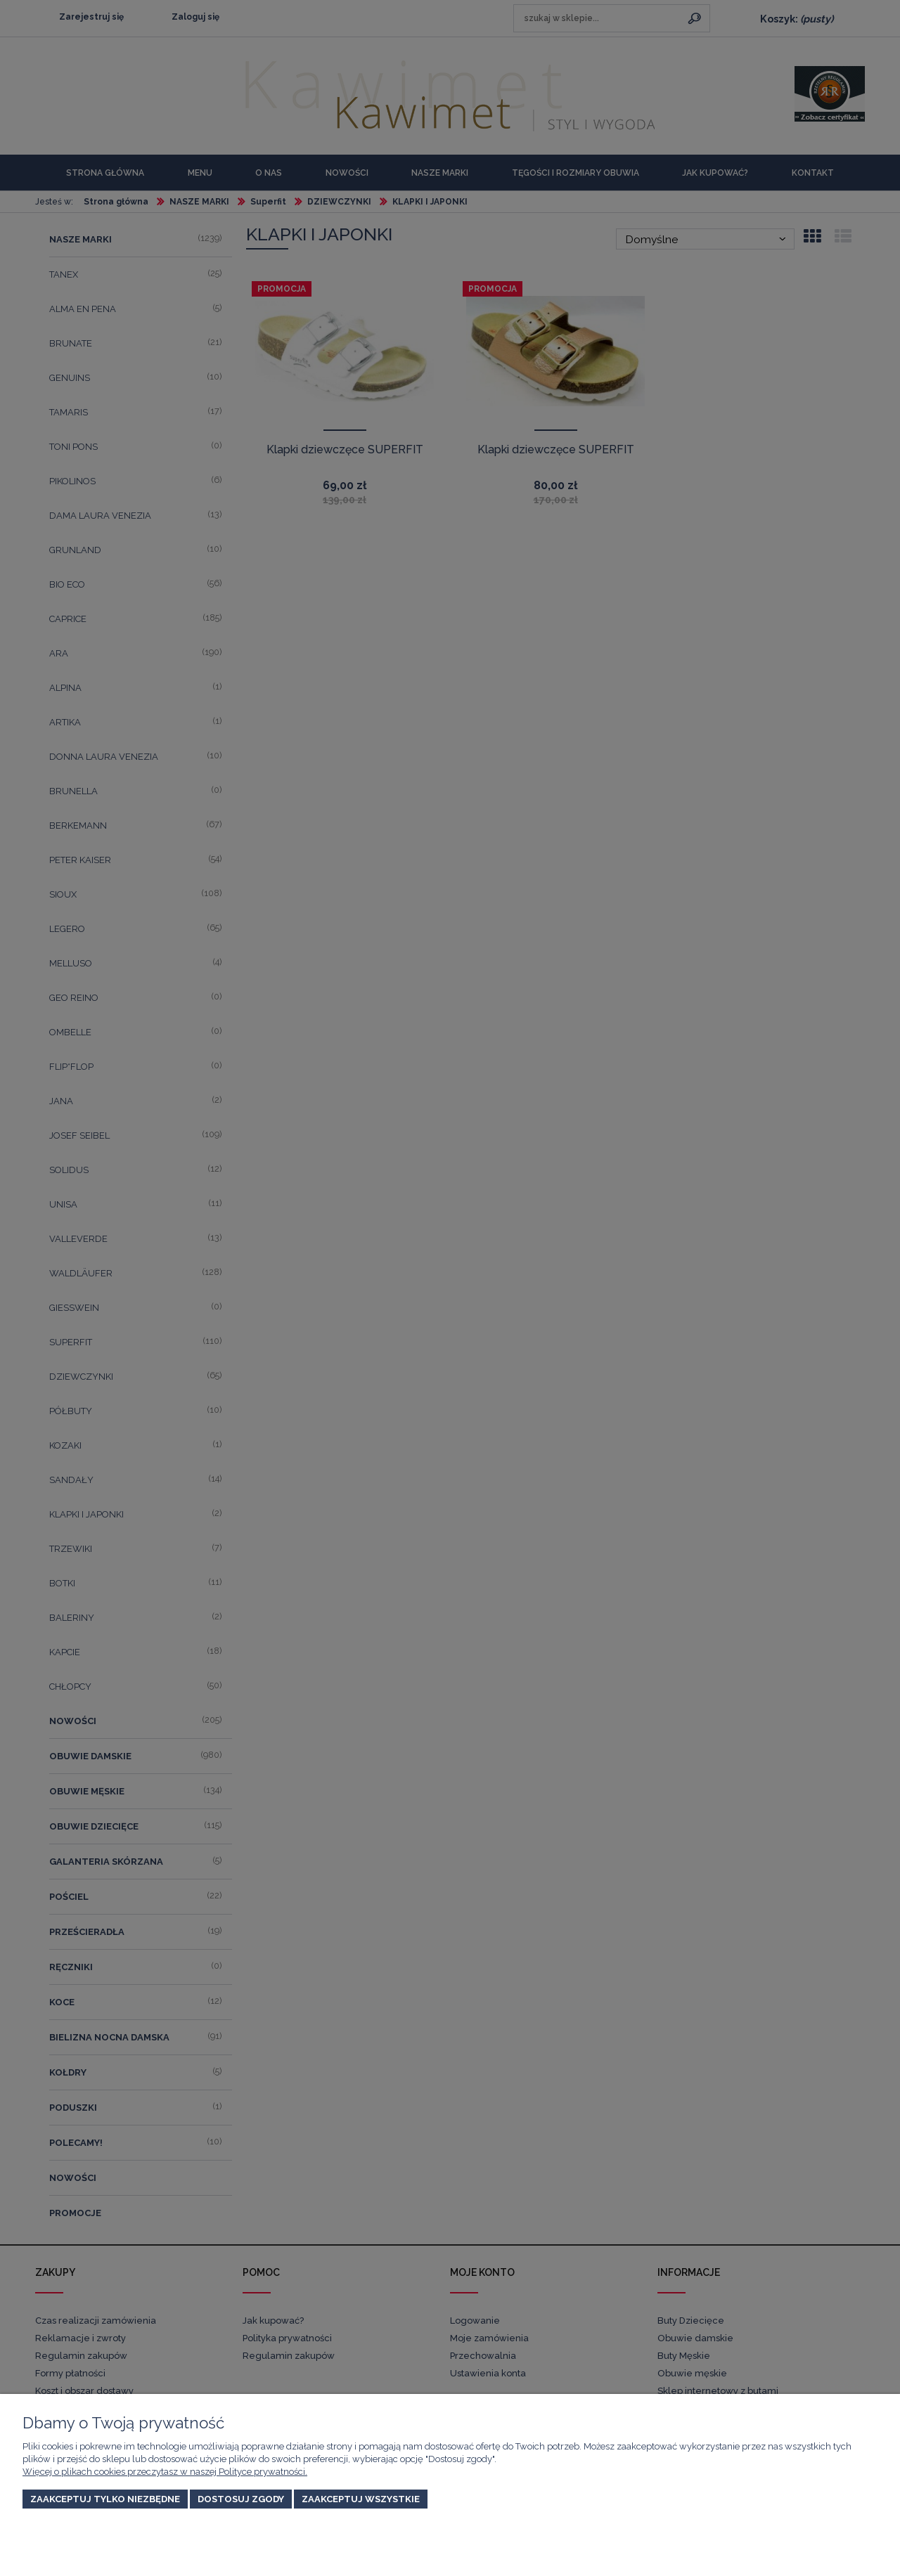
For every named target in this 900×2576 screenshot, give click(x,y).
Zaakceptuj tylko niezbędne (105, 2499)
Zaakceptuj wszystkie (361, 2499)
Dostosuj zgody (241, 2499)
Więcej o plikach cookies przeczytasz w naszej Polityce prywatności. (164, 2471)
